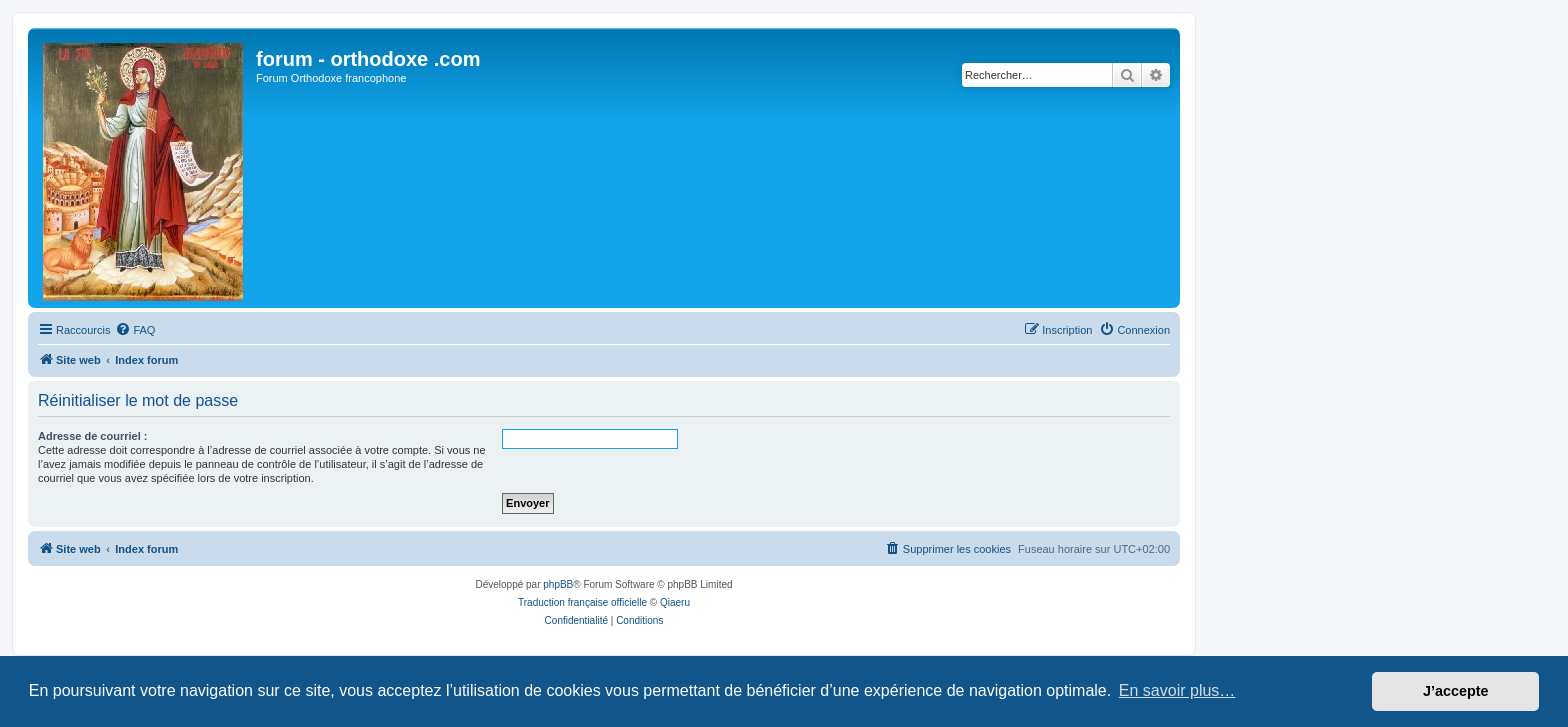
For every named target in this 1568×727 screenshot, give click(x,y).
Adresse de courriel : (92, 436)
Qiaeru (675, 602)
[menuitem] (135, 330)
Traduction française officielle (582, 602)
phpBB (558, 584)
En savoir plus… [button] (1177, 690)
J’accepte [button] (1456, 691)
